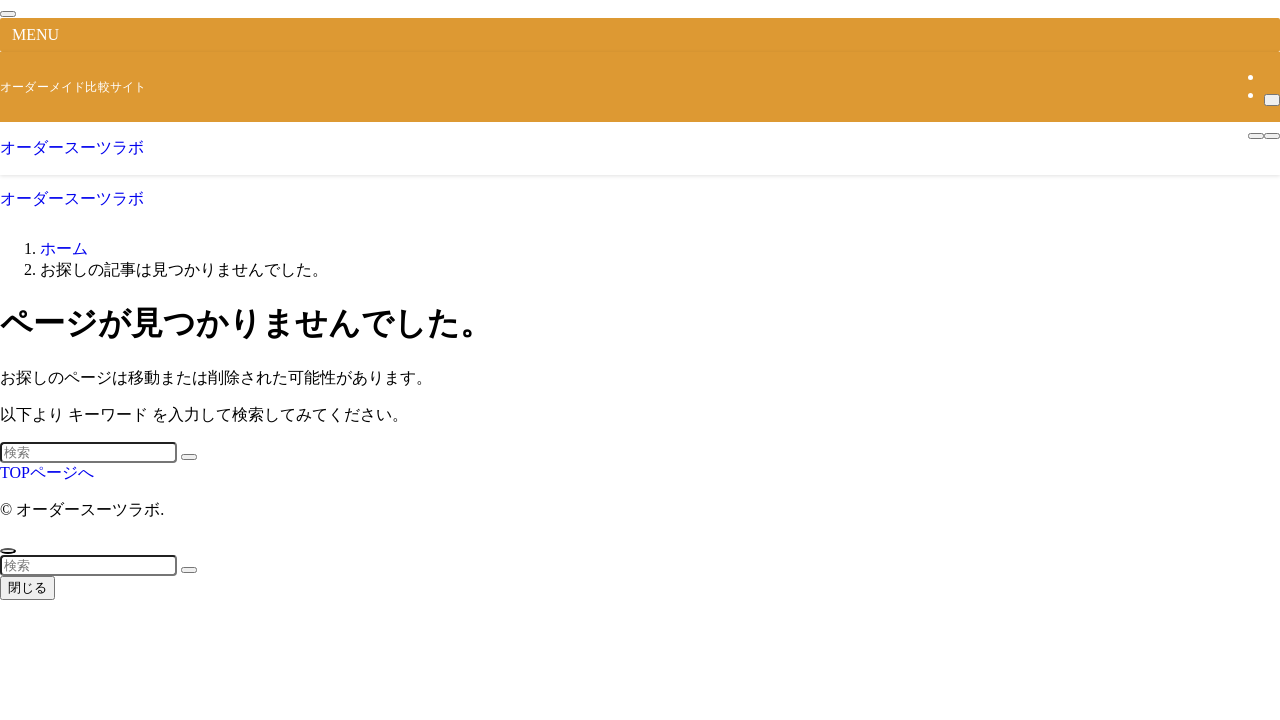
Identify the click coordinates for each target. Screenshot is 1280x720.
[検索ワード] (88, 452)
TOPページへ (47, 472)
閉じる (27, 587)
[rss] (1270, 76)
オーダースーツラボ (72, 147)
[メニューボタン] (1256, 136)
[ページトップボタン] (8, 551)
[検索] (1272, 100)
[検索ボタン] (1272, 136)
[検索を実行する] (189, 457)
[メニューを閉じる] (8, 14)
